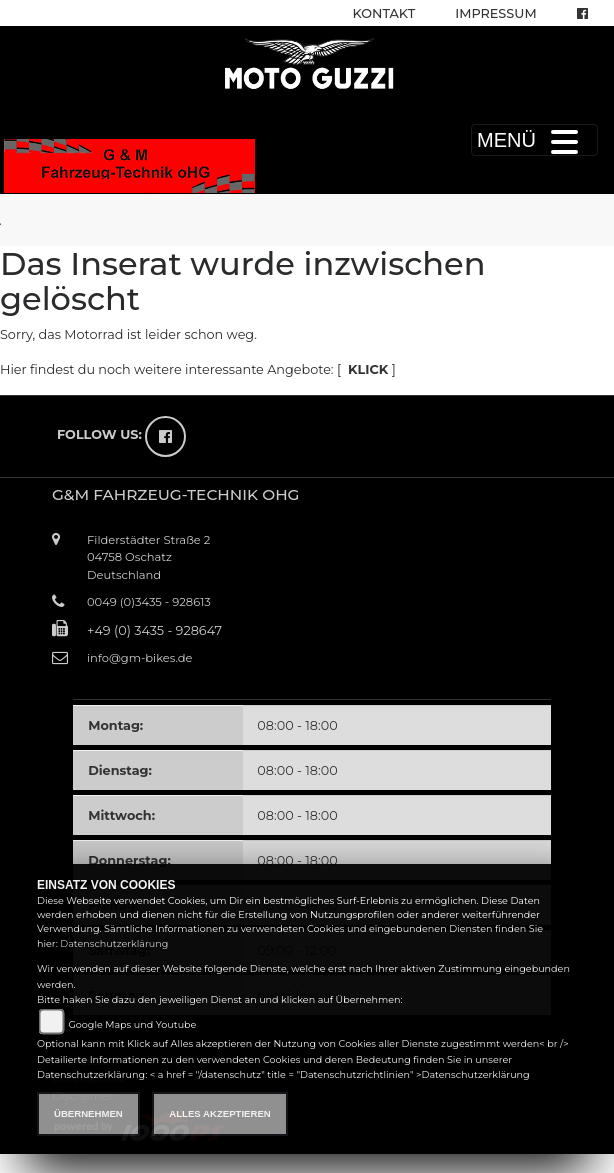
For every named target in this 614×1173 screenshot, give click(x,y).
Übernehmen (88, 1113)
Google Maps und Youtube (132, 1024)
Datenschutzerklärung (114, 943)
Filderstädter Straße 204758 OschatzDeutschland (148, 557)
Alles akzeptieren (219, 1113)
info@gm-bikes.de (139, 658)
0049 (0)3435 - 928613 (149, 602)
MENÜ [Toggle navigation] (534, 140)
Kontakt (384, 13)
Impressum (495, 13)
